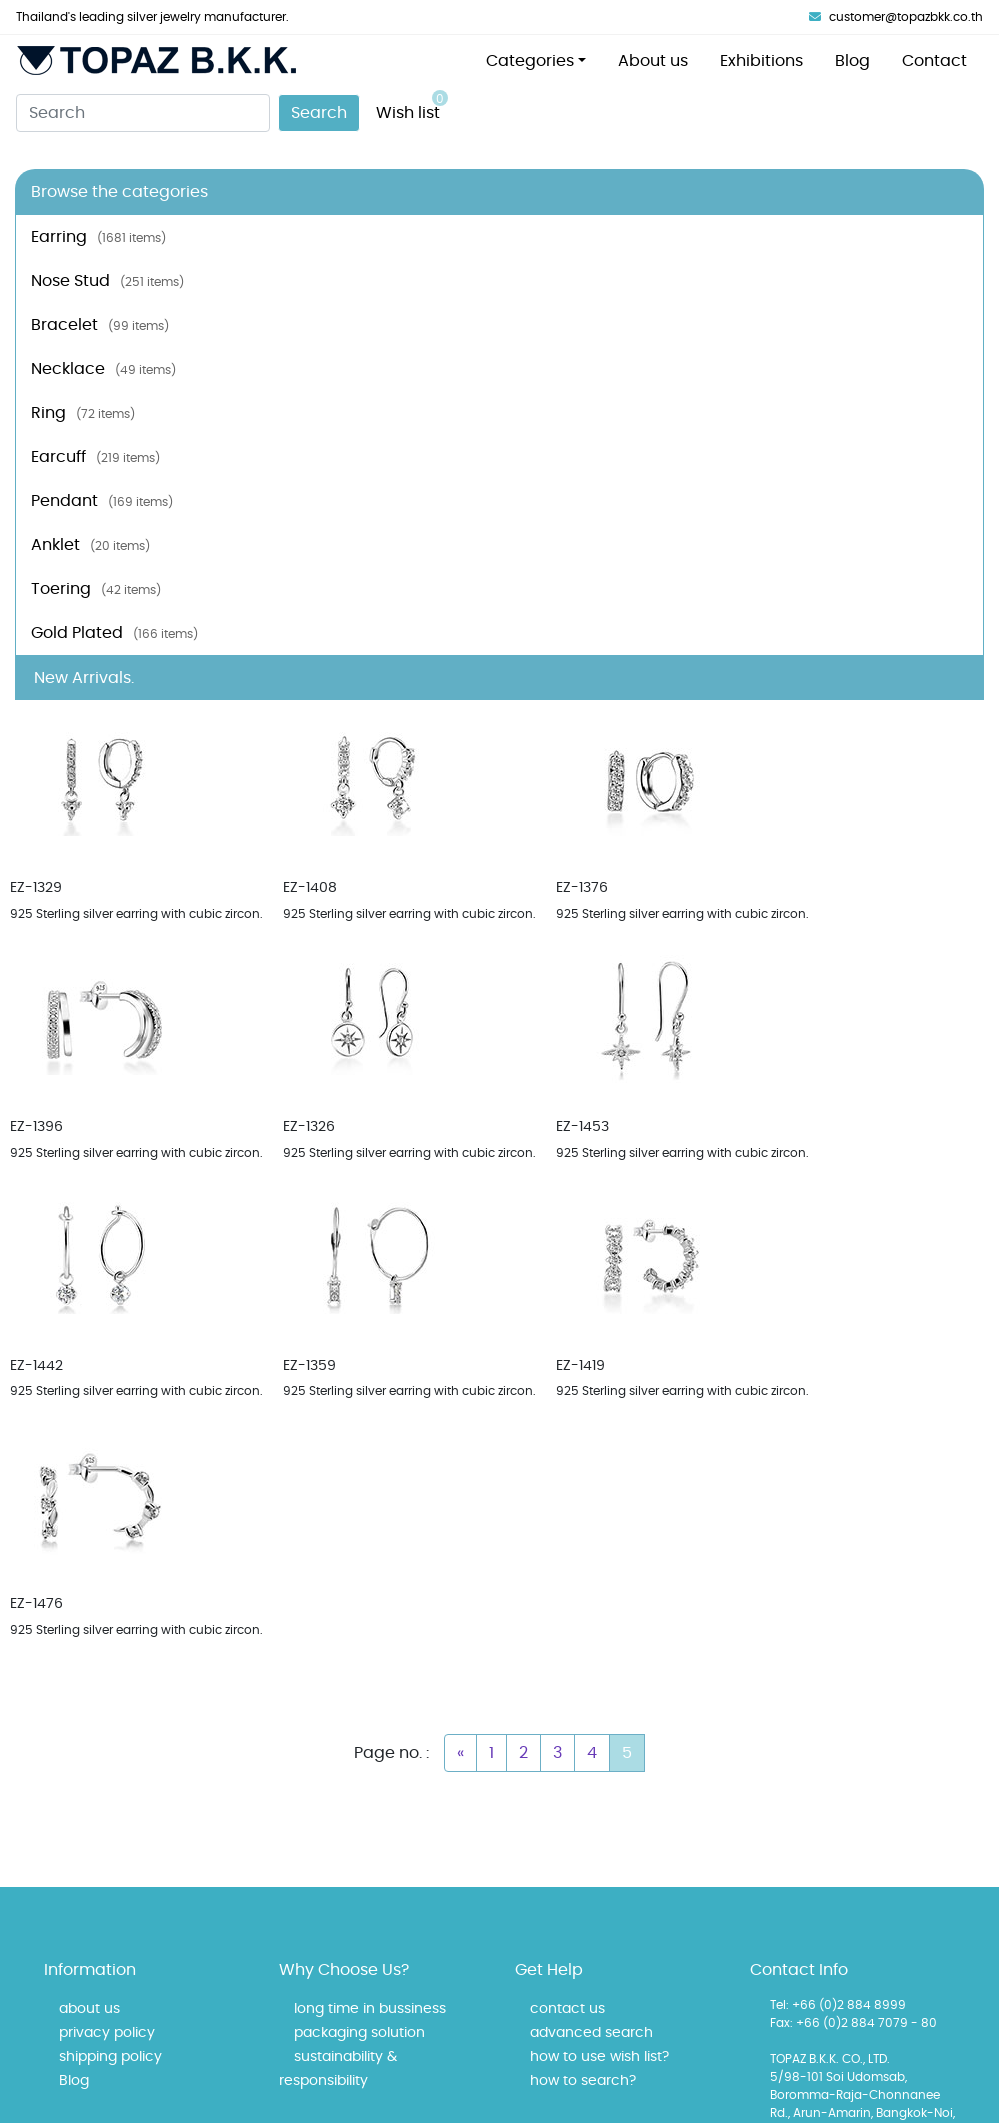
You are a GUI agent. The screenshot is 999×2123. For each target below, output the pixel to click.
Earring (98, 237)
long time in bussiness (370, 2009)
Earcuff (95, 457)
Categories (530, 61)
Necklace (103, 369)
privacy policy (107, 2033)
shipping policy (110, 2057)
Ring (83, 413)
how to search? (583, 2081)
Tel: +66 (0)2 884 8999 (838, 2005)
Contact (934, 61)
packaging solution (359, 2033)
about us (89, 2009)
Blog (852, 61)
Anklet (90, 545)
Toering (96, 589)
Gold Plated (114, 633)
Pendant (102, 501)
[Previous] (460, 1753)
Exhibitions (761, 61)
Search (319, 113)
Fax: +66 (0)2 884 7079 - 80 (853, 2023)
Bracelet (100, 325)
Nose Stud (107, 281)
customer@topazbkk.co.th (896, 17)
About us (653, 61)
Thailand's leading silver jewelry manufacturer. (152, 17)
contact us (567, 2009)
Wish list (412, 105)
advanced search (591, 2033)
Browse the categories (119, 192)
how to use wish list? (599, 2057)
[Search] (143, 113)
